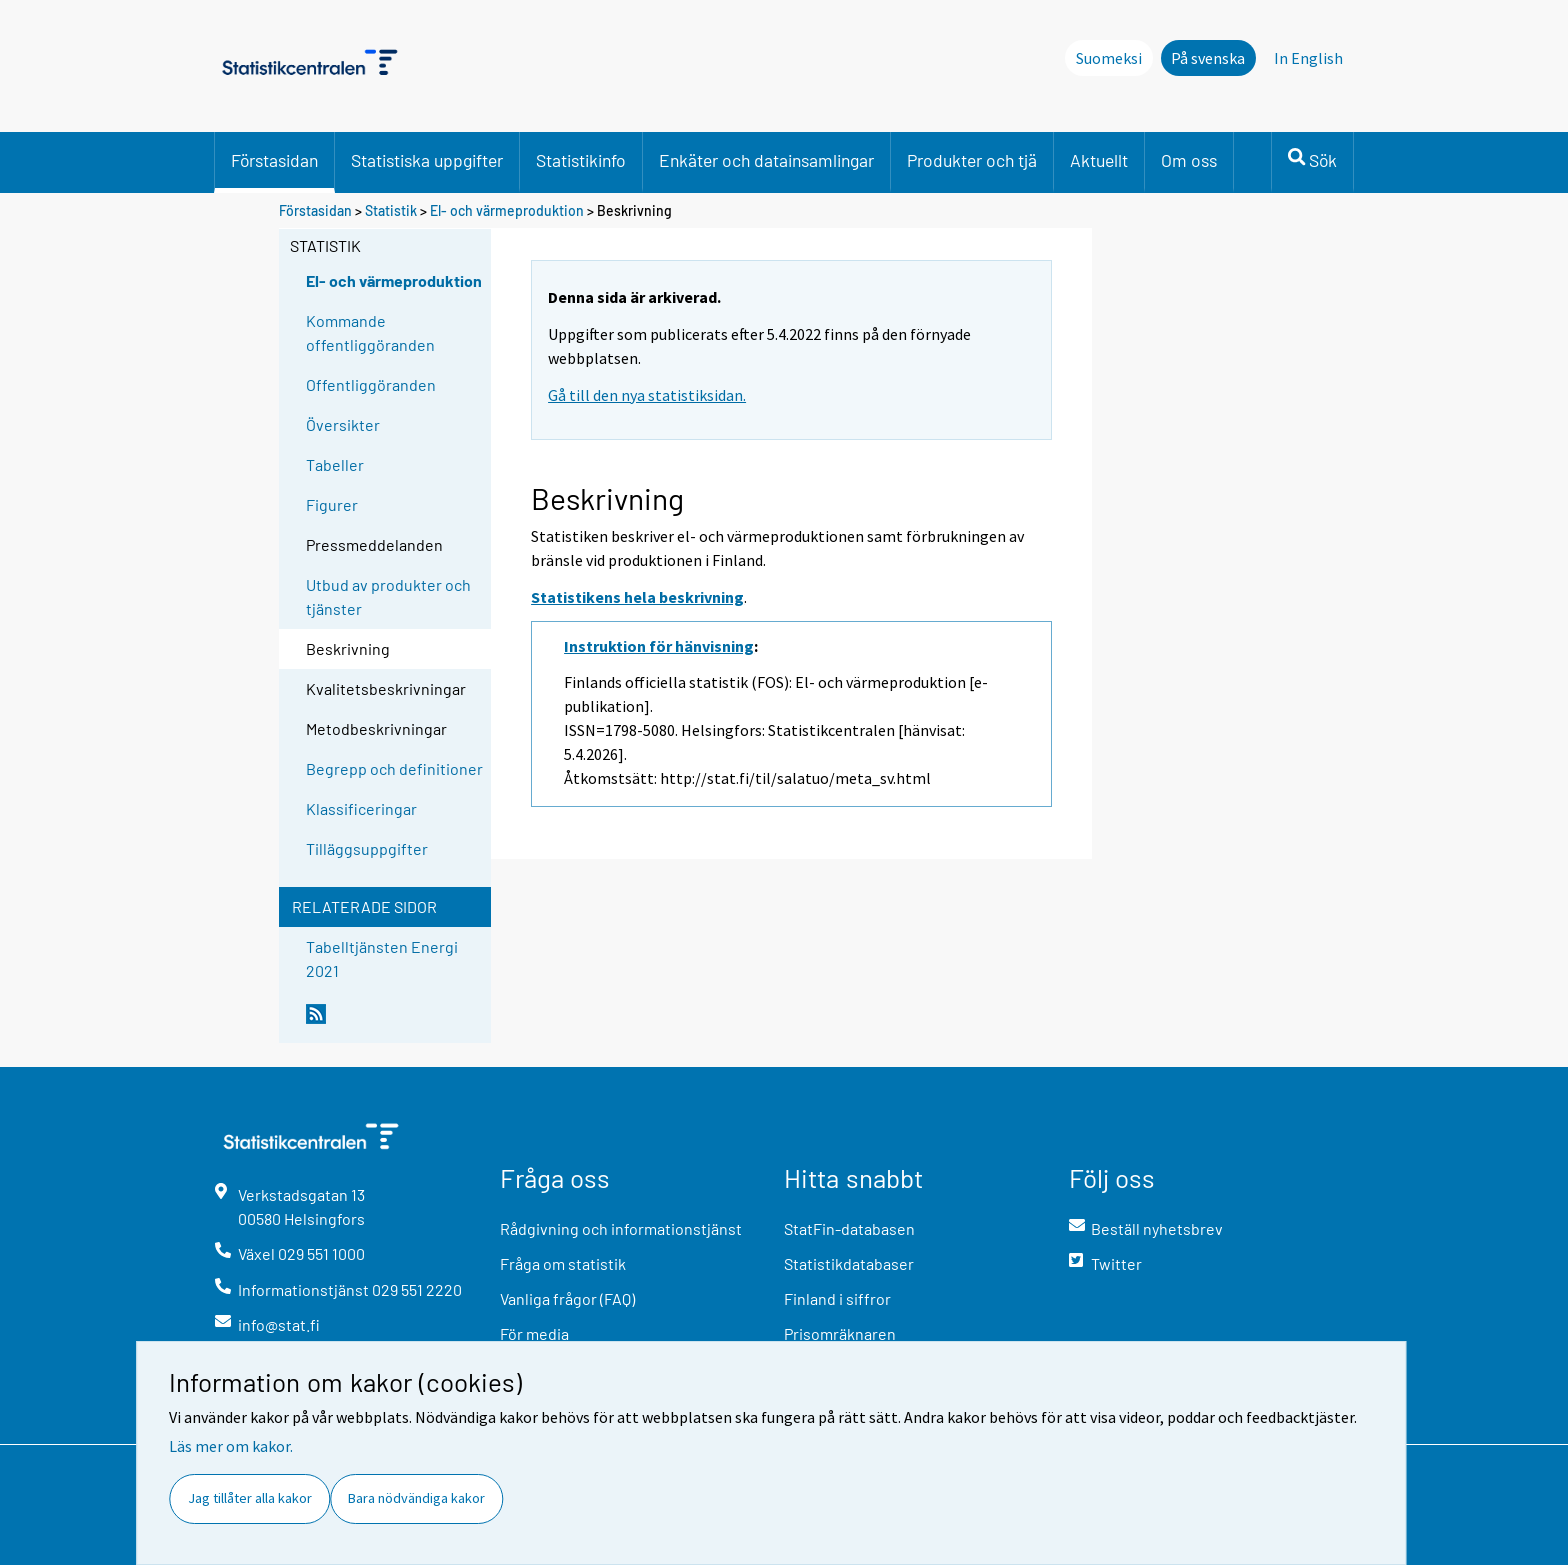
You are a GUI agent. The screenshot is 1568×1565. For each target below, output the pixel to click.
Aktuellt (1099, 160)
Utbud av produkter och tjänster (388, 596)
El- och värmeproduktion (507, 210)
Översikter (343, 424)
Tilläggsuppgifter (367, 848)
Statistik (391, 210)
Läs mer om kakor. (231, 1446)
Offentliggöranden (371, 384)
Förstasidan (274, 160)
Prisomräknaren (840, 1333)
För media (534, 1333)
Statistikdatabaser (849, 1263)
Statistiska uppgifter (427, 160)
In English (1308, 58)
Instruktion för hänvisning (659, 646)
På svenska (1208, 58)
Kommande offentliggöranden (370, 332)
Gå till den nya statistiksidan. (647, 395)
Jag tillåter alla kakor (250, 1498)
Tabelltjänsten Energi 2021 (382, 958)
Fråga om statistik (563, 1263)
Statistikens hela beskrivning (637, 597)
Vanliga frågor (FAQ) (567, 1298)
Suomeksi (1109, 58)
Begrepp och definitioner (394, 768)
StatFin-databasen (849, 1228)
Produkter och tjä (972, 160)
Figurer (332, 504)
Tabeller (335, 464)
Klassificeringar (361, 808)
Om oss (1189, 160)
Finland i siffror (837, 1298)
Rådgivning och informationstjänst (621, 1228)
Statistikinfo (581, 160)
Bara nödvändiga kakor (416, 1498)
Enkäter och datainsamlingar (766, 160)
